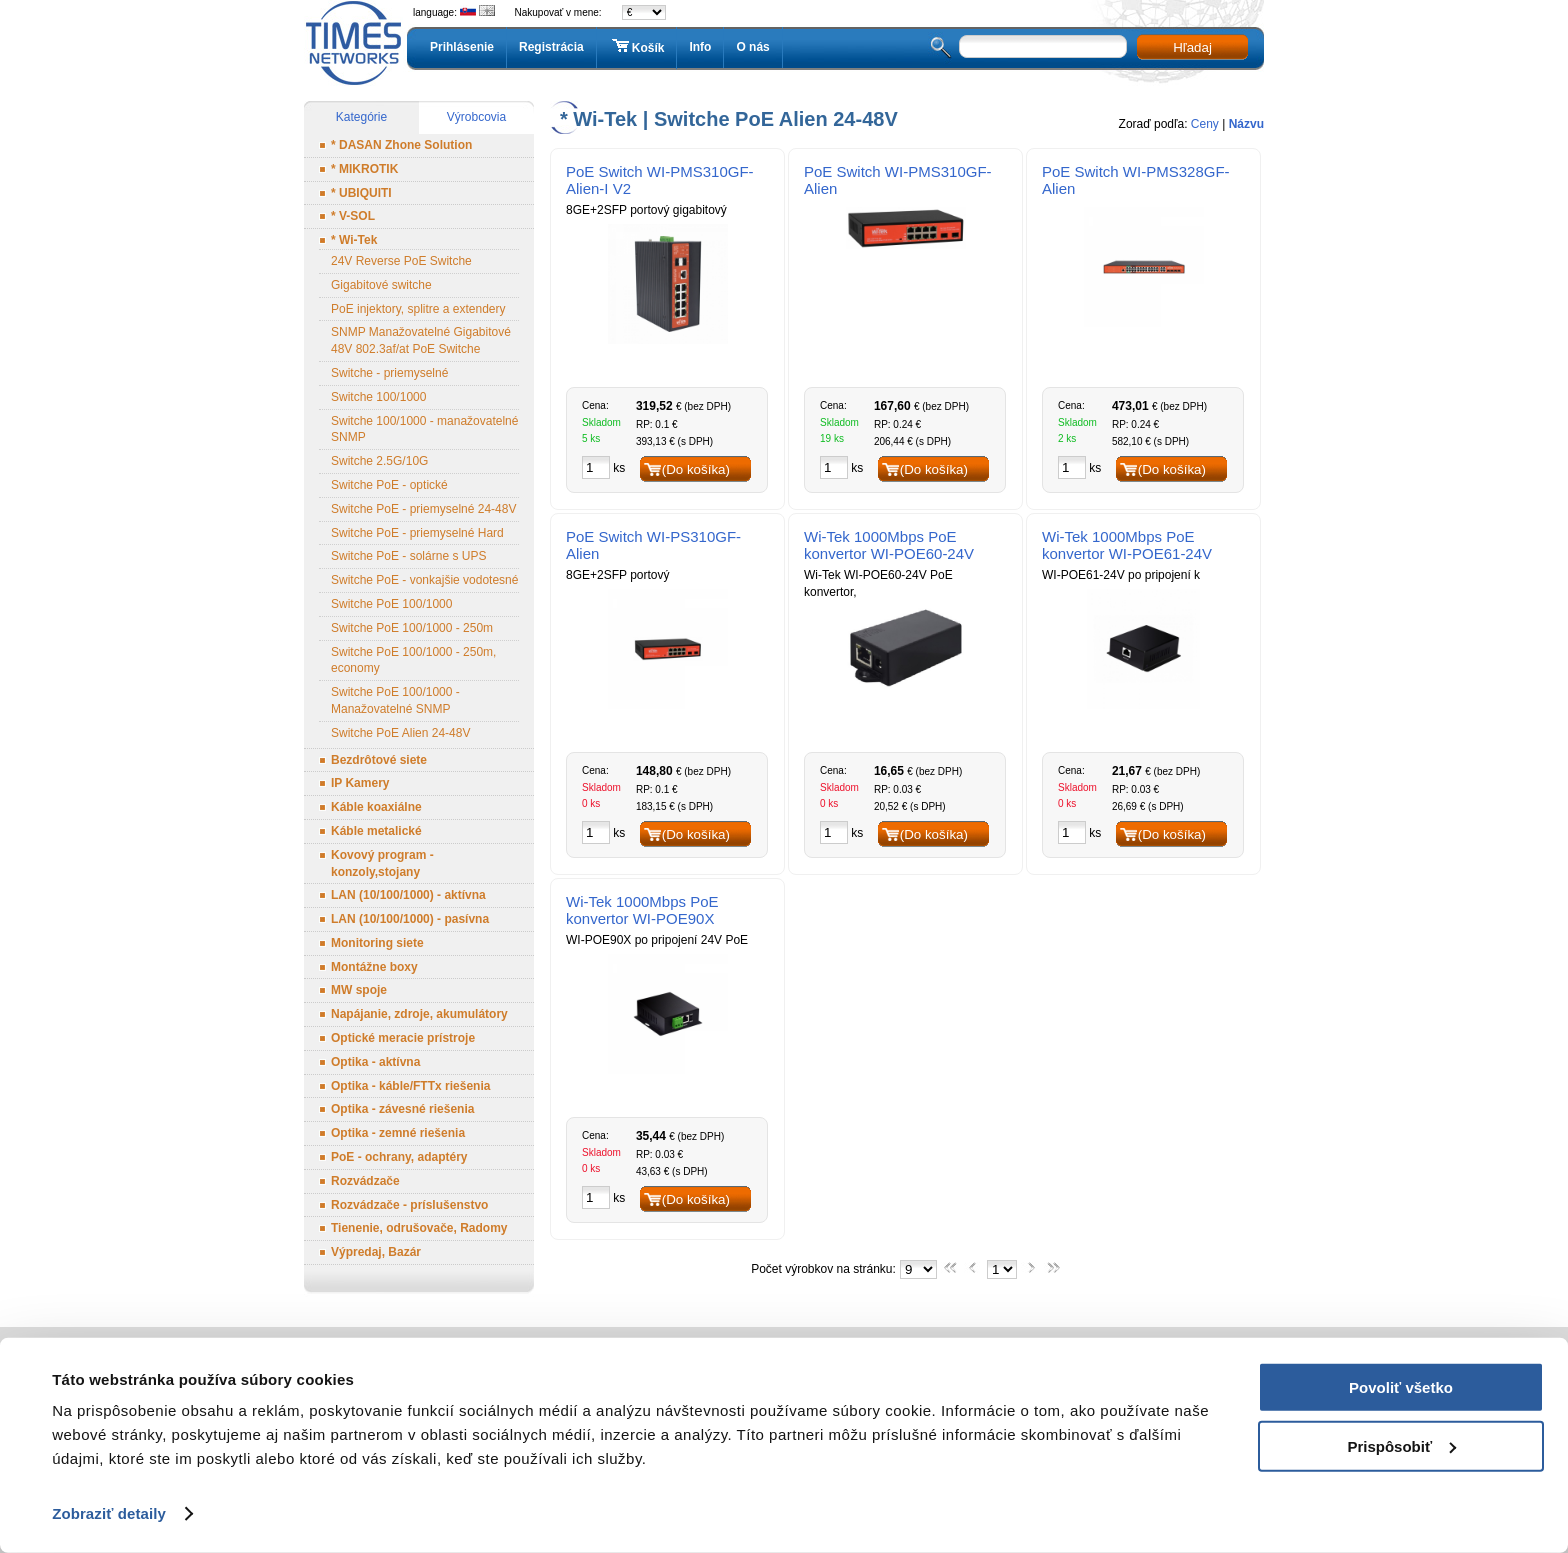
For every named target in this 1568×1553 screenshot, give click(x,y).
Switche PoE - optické (389, 485)
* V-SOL (353, 216)
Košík (637, 47)
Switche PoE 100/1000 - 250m (412, 628)
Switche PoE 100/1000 (391, 604)
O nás (752, 47)
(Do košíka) (696, 469)
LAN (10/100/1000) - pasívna (410, 919)
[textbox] (1043, 46)
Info (700, 47)
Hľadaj (1192, 47)
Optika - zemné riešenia (398, 1133)
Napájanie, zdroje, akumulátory (419, 1014)
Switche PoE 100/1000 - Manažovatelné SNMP (395, 700)
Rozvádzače (365, 1181)
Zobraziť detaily (109, 1513)
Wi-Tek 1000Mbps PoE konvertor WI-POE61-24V (1127, 545)
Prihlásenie (462, 47)
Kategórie (361, 117)
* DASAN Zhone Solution (401, 145)
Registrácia (551, 47)
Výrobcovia (476, 117)
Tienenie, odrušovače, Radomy (419, 1228)
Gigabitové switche (381, 285)
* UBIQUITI (361, 193)
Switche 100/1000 (378, 397)
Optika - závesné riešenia (402, 1109)
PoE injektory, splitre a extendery (418, 309)
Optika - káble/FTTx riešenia (410, 1086)
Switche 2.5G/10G (379, 461)
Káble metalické (376, 831)
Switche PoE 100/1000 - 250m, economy (413, 660)
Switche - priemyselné (389, 373)
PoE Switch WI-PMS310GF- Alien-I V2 (660, 180)
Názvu (1246, 124)
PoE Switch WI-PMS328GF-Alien (1136, 180)
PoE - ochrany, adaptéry (399, 1157)
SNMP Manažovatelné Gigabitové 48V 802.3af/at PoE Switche (421, 340)
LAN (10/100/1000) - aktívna (408, 895)
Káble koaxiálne (376, 807)
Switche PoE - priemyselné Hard (417, 533)
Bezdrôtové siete (379, 760)
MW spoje (359, 990)
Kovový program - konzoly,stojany (382, 863)
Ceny (1205, 124)
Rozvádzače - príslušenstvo (409, 1205)
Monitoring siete (377, 943)
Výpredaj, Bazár (376, 1252)
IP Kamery (360, 783)
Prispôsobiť (1401, 1445)
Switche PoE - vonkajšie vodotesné (424, 580)
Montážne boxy (374, 967)
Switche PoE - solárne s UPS (408, 556)
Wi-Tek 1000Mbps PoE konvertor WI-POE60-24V (889, 545)
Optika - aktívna (375, 1062)
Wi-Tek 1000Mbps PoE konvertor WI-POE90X (642, 910)
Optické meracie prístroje (403, 1038)
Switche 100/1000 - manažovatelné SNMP (424, 429)
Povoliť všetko (1401, 1387)
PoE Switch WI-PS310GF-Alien (653, 545)
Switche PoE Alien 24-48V (400, 733)
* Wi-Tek (354, 240)
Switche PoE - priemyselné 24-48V (423, 509)
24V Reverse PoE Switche (401, 261)
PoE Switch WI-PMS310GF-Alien (898, 180)
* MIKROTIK (364, 169)
